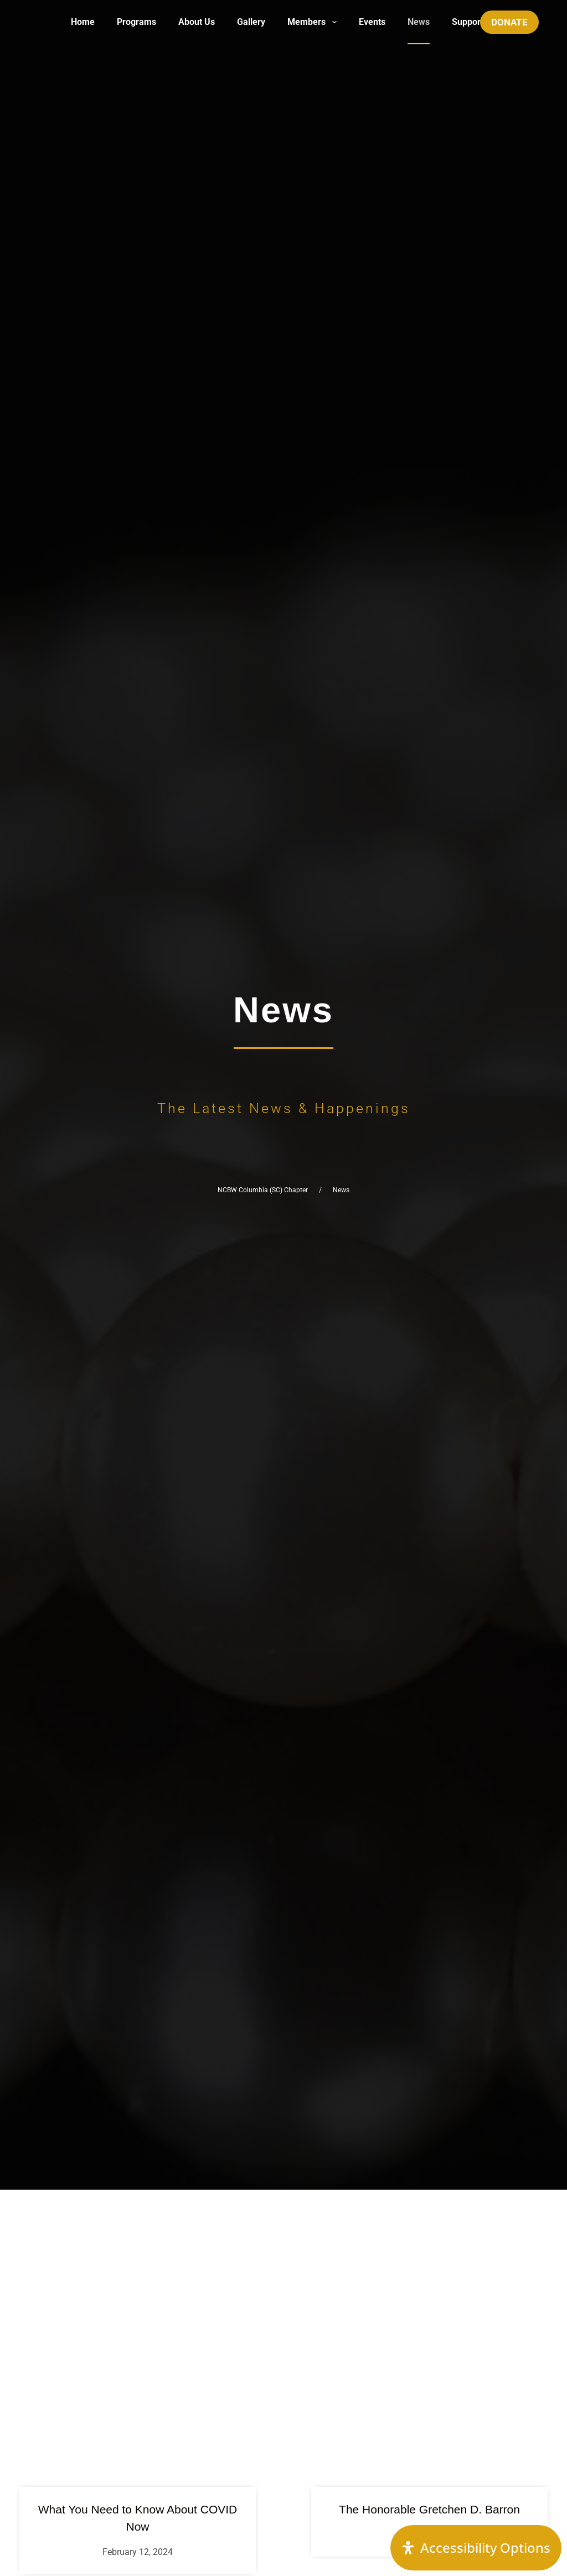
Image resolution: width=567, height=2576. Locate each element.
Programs (136, 22)
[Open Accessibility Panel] (475, 2547)
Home (83, 22)
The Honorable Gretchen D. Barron (429, 2509)
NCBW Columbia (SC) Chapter (263, 1190)
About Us (196, 22)
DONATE (509, 22)
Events (372, 22)
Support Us (474, 22)
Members (314, 22)
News (419, 22)
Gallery (251, 22)
